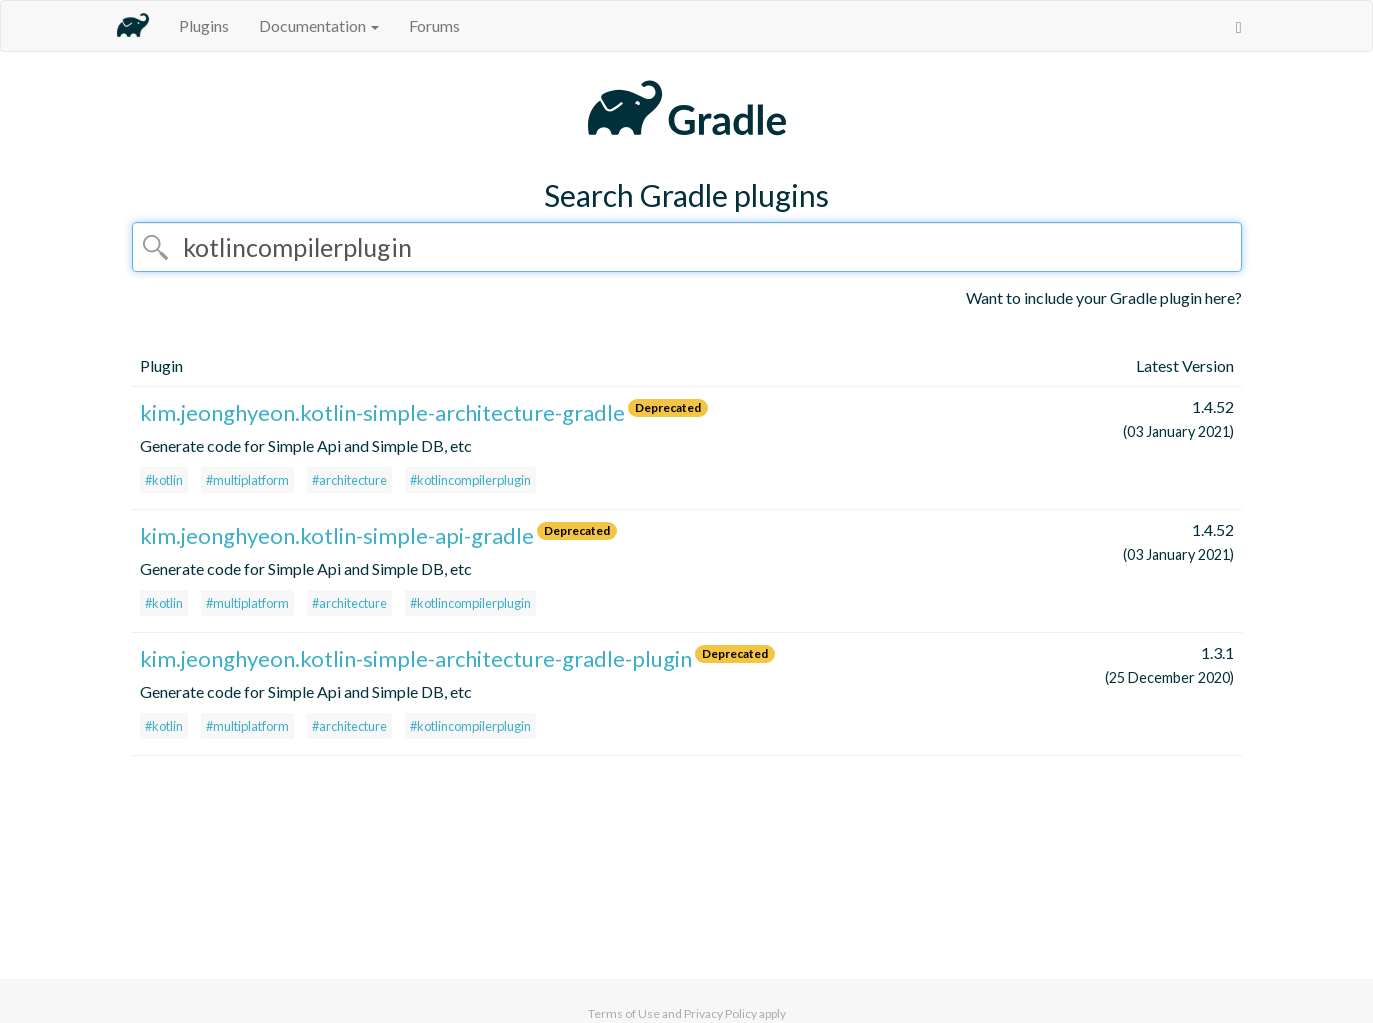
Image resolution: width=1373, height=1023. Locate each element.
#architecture (349, 480)
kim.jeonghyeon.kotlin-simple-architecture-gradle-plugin (416, 658)
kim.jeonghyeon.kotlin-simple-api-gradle (337, 535)
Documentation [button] (319, 25)
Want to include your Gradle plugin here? (1104, 297)
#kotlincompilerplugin (470, 480)
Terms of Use (624, 1013)
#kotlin (164, 480)
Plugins (204, 25)
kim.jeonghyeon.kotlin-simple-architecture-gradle (382, 412)
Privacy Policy (720, 1013)
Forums (434, 25)
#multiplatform (247, 480)
